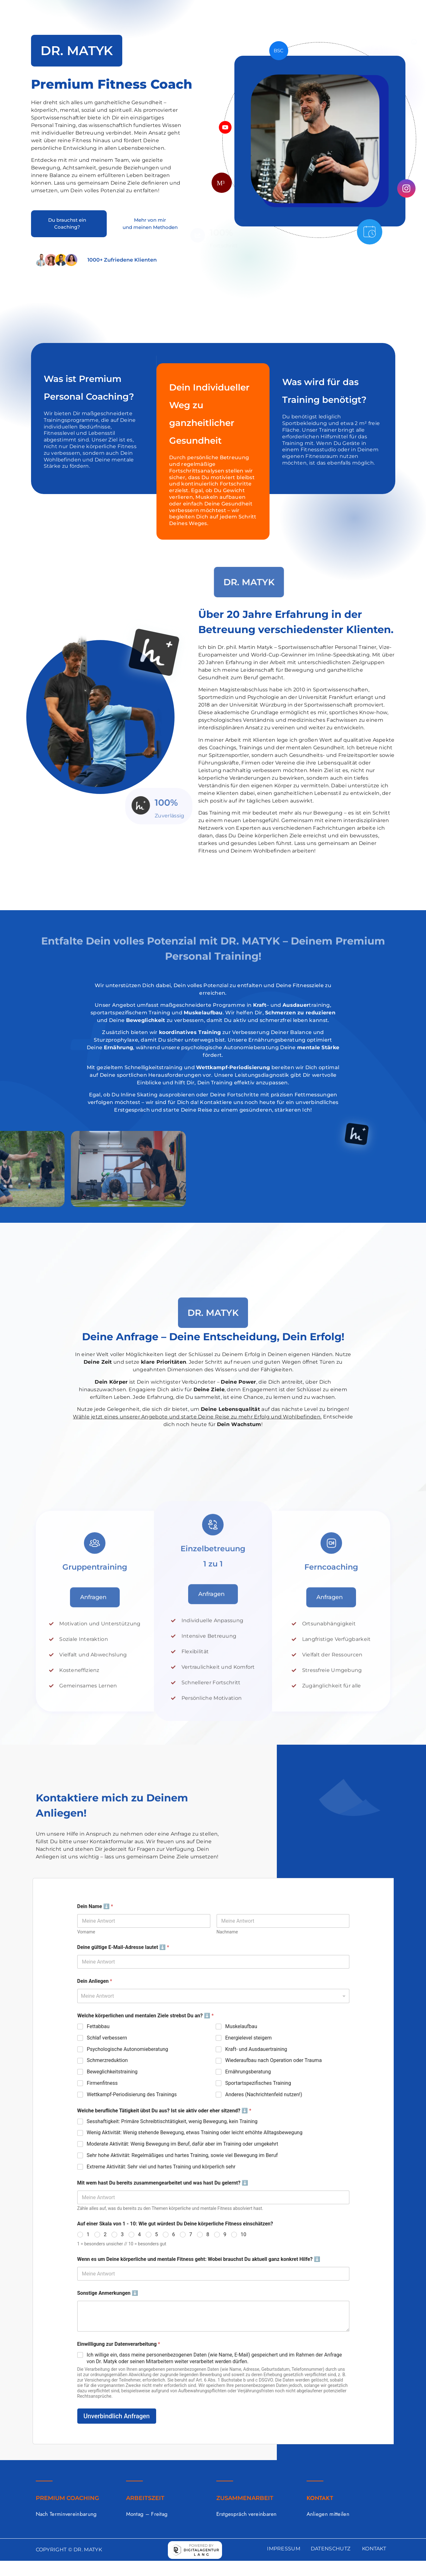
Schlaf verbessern (107, 2038)
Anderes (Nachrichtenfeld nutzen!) (263, 2094)
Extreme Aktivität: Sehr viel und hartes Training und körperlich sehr (161, 2167)
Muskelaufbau (241, 2026)
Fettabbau (98, 2026)
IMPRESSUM (283, 2549)
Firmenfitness (102, 2083)
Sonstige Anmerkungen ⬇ (107, 2293)
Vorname (86, 1931)
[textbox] (212, 1996)
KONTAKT (374, 2549)
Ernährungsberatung (248, 2072)
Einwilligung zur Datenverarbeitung (118, 2344)
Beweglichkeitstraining (112, 2072)
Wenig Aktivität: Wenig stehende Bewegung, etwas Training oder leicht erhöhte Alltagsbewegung (194, 2132)
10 (243, 2234)
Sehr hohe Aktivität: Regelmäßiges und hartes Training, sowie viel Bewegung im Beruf (182, 2155)
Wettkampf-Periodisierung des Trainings (132, 2094)
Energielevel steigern (248, 2038)
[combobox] (213, 1996)
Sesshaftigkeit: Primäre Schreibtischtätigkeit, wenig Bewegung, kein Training (172, 2121)
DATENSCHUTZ (330, 2549)
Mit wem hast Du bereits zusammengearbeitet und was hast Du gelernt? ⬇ (162, 2183)
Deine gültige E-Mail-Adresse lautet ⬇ (123, 1947)
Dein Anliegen (94, 1981)
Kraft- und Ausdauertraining (256, 2049)
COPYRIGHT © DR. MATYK (69, 2550)
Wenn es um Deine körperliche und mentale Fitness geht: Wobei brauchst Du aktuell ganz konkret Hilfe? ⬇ (198, 2259)
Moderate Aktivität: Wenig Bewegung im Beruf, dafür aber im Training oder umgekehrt (182, 2144)
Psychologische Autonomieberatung (127, 2049)
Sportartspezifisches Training (258, 2083)
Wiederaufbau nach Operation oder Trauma (273, 2060)
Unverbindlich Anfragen (117, 2416)
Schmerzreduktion (107, 2060)
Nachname (227, 1931)
